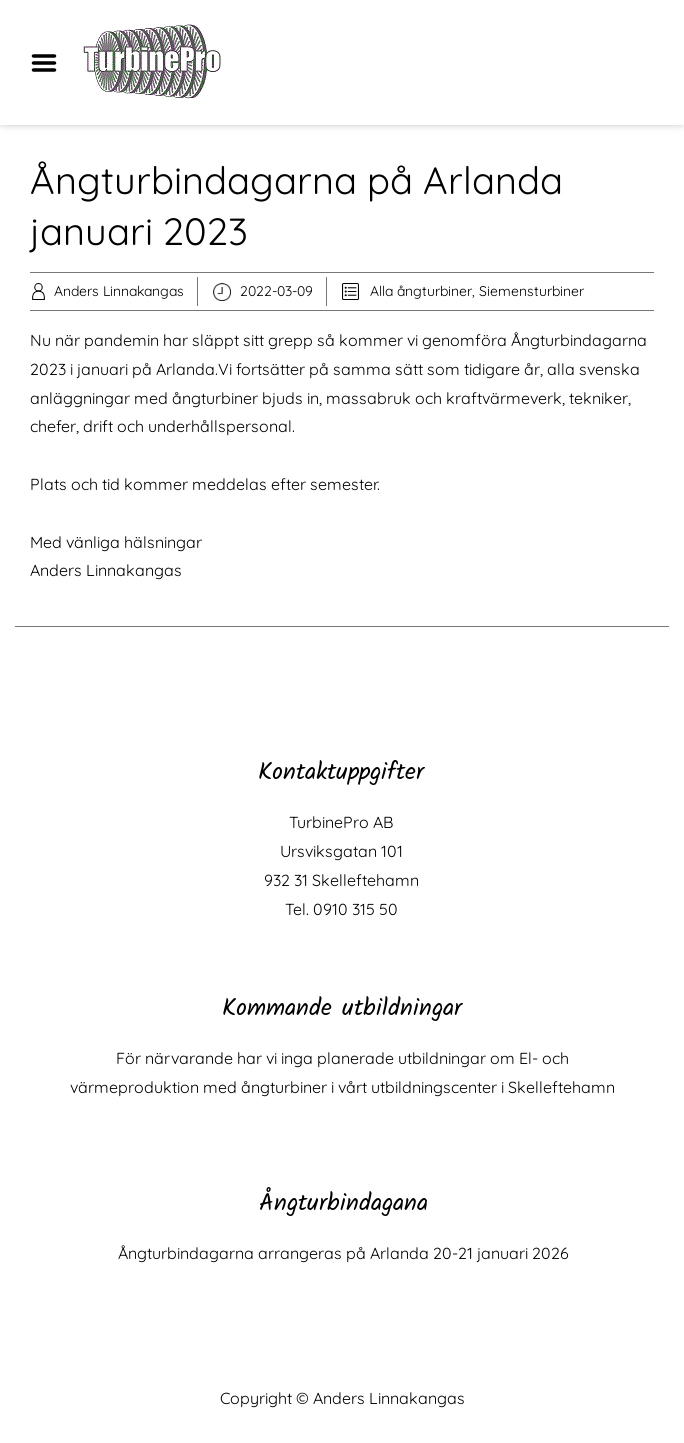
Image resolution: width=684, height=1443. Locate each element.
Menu (51, 63)
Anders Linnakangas (119, 291)
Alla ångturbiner (421, 291)
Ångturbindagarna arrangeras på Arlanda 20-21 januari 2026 (343, 1253)
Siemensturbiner (531, 291)
